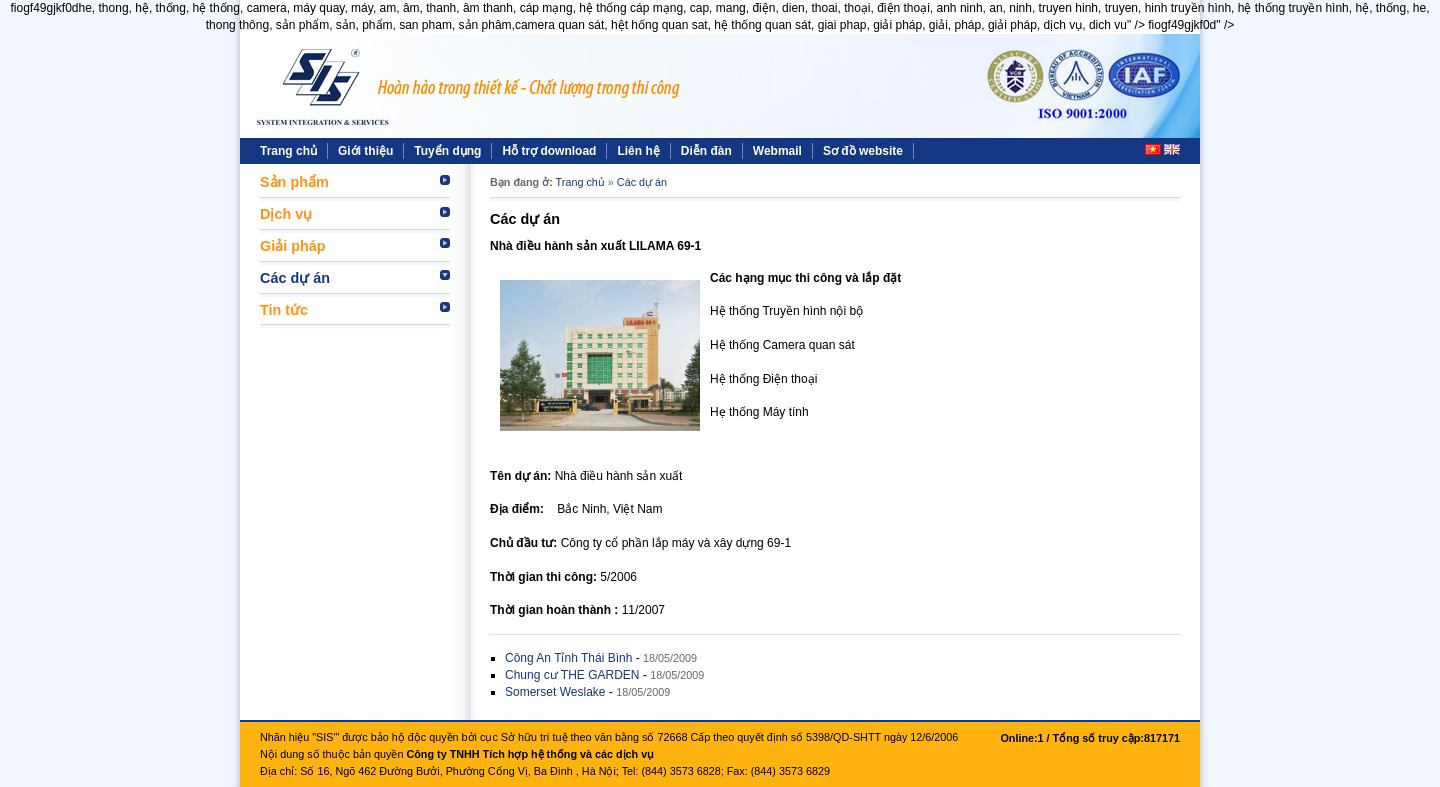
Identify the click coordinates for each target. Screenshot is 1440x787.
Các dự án (295, 278)
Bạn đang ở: (521, 182)
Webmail (777, 151)
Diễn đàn (706, 151)
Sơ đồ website (863, 151)
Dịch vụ (286, 214)
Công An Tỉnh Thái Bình (568, 658)
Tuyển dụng (447, 151)
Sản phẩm (294, 182)
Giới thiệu (365, 151)
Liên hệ (638, 151)
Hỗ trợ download (549, 151)
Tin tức (284, 310)
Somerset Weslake (555, 692)
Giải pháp (293, 246)
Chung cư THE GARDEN (572, 675)
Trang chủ (288, 151)
